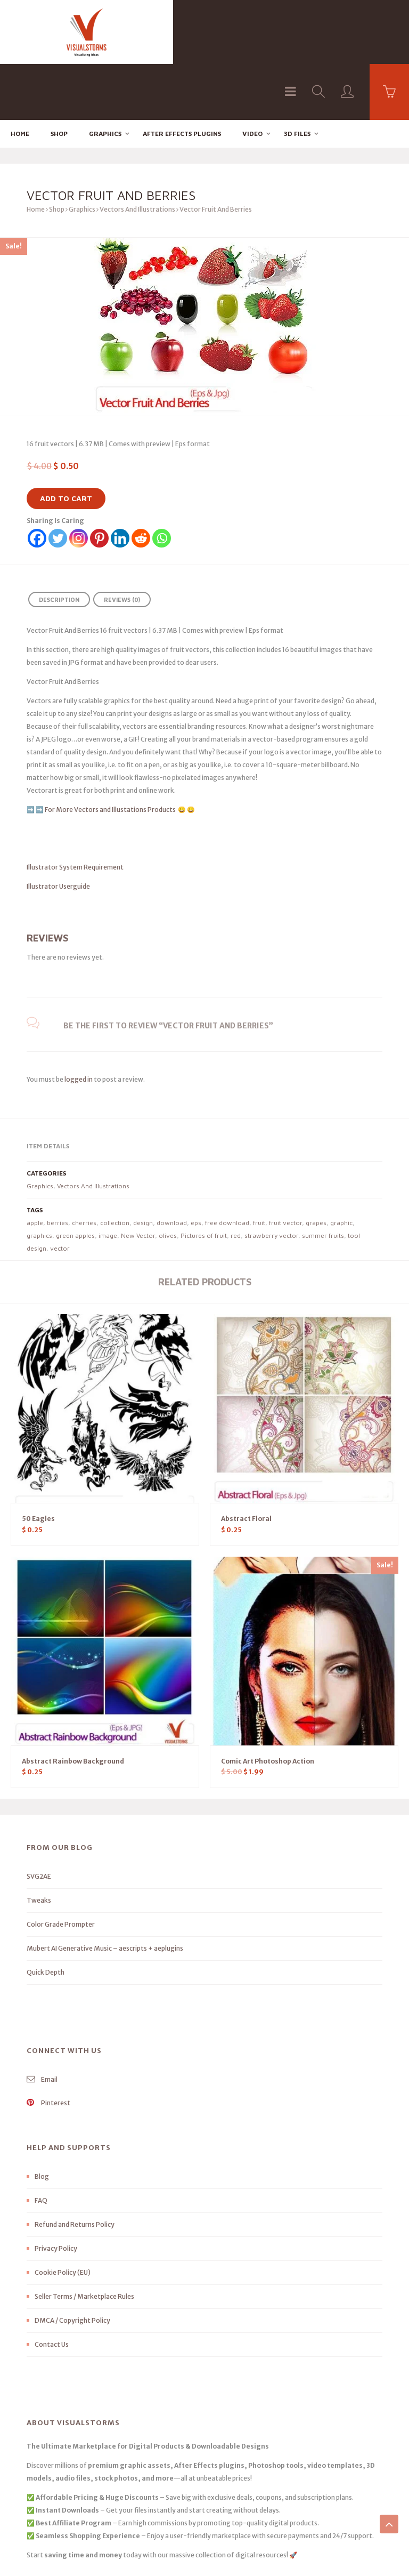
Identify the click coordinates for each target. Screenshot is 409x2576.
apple (35, 1167)
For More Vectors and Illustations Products (111, 754)
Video (252, 78)
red (236, 1180)
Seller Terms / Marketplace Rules (84, 2240)
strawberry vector (271, 1180)
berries (57, 1167)
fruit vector (285, 1167)
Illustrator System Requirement (75, 811)
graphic (341, 1167)
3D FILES (297, 78)
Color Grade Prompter (61, 1868)
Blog (42, 2120)
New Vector (138, 1180)
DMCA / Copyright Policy (72, 2264)
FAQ (41, 2144)
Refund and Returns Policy (74, 2168)
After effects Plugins (182, 78)
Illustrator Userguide (58, 830)
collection (114, 1167)
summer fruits (323, 1180)
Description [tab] (59, 543)
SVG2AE (39, 1820)
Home (20, 78)
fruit (259, 1167)
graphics (39, 1180)
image (108, 1180)
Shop (59, 78)
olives (168, 1180)
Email (42, 2023)
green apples (75, 1180)
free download (227, 1167)
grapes (316, 1167)
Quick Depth (45, 1916)
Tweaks (39, 1844)
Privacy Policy (56, 2192)
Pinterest (48, 2047)
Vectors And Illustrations (137, 153)
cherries (84, 1167)
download (172, 1167)
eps (196, 1167)
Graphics (105, 78)
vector (60, 1192)
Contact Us (52, 2288)
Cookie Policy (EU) (63, 2216)
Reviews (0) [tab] (122, 543)
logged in (78, 1023)
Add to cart (66, 442)
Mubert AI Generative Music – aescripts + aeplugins (105, 1892)
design (143, 1167)
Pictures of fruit (204, 1180)
